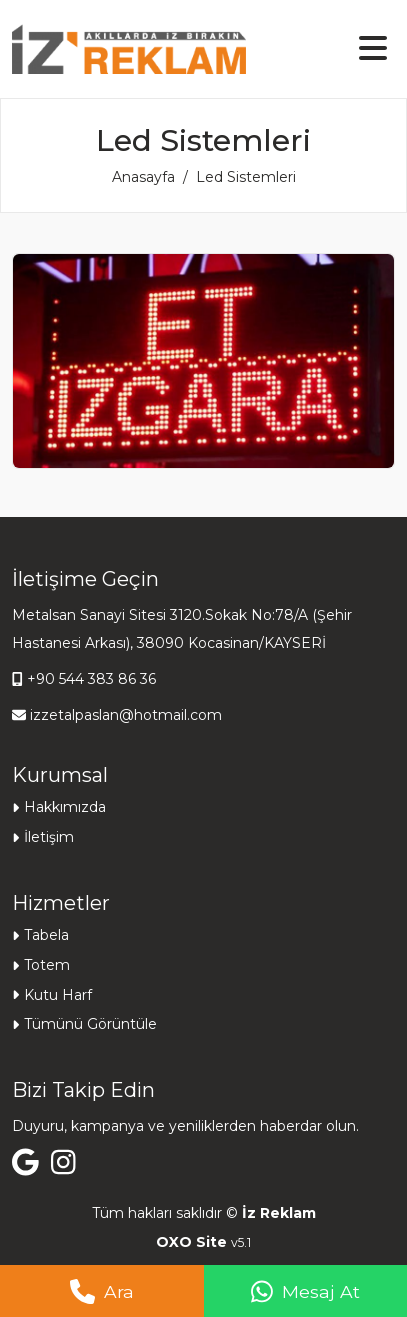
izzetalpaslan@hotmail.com (126, 715)
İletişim (49, 837)
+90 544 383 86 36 (91, 679)
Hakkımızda (65, 807)
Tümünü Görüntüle (90, 1024)
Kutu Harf (58, 995)
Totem (47, 965)
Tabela (46, 935)
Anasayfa (143, 177)
